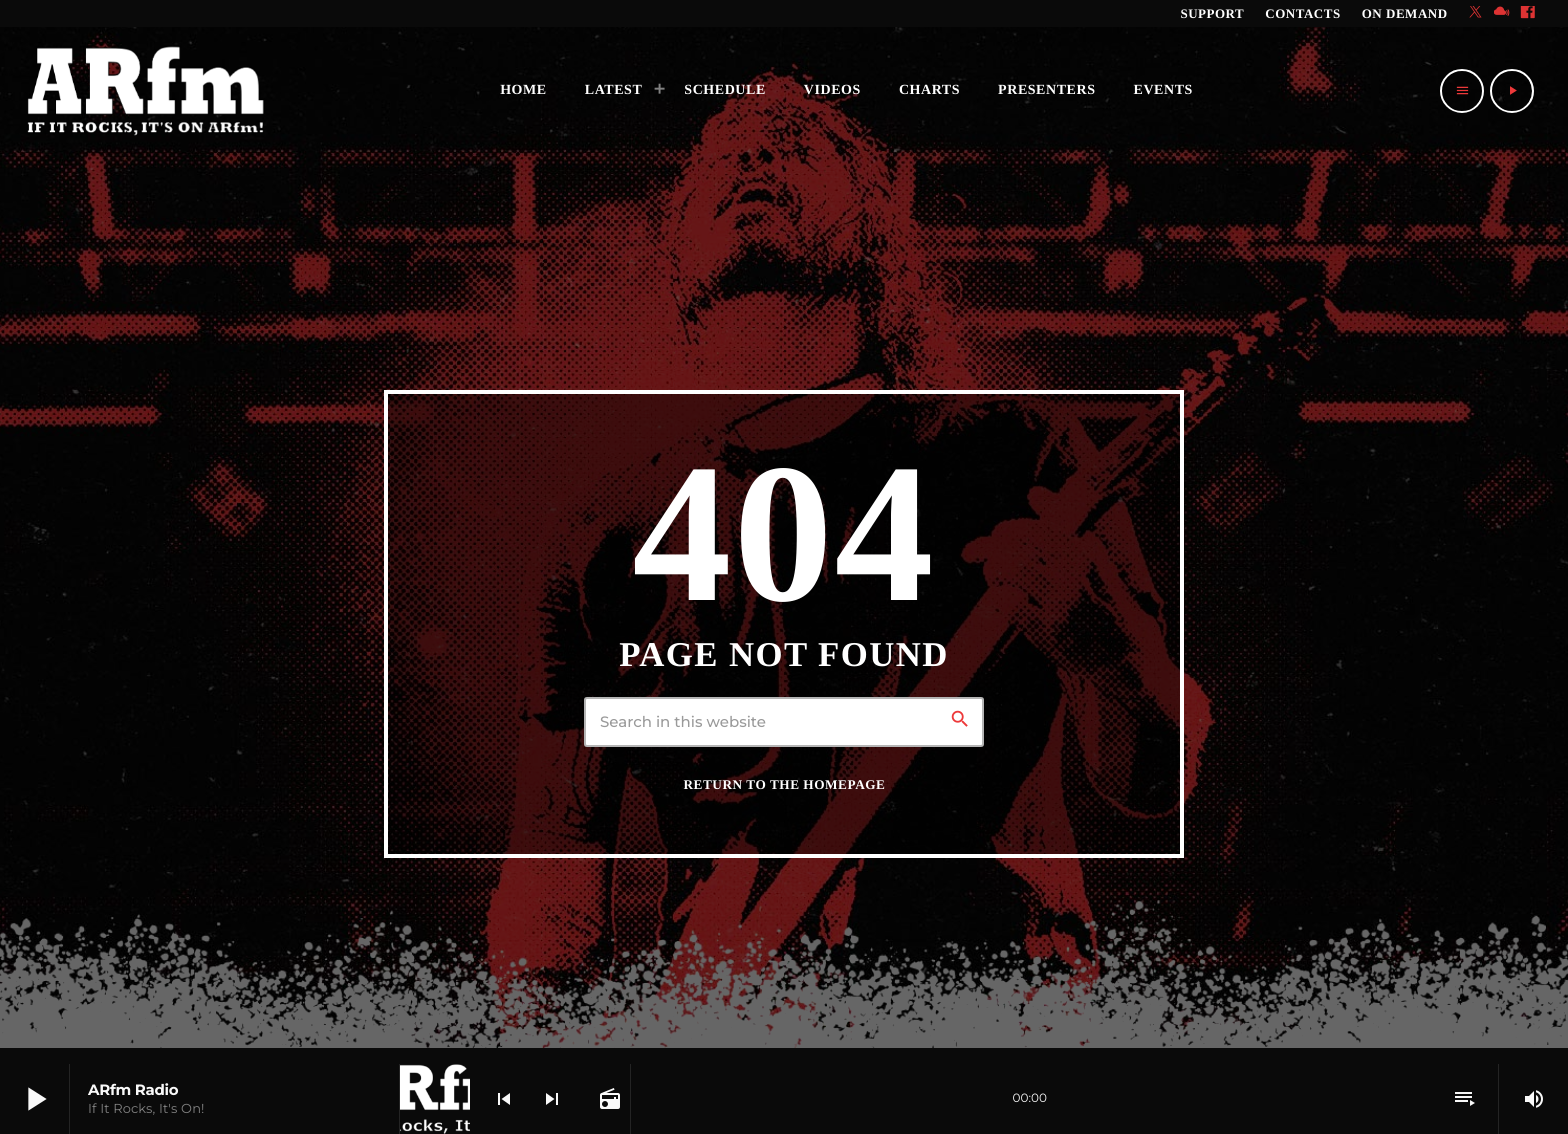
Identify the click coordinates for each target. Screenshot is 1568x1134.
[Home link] (146, 91)
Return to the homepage (785, 784)
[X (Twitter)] (1476, 13)
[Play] (1512, 91)
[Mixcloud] (1502, 13)
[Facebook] (1528, 13)
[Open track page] (608, 1099)
